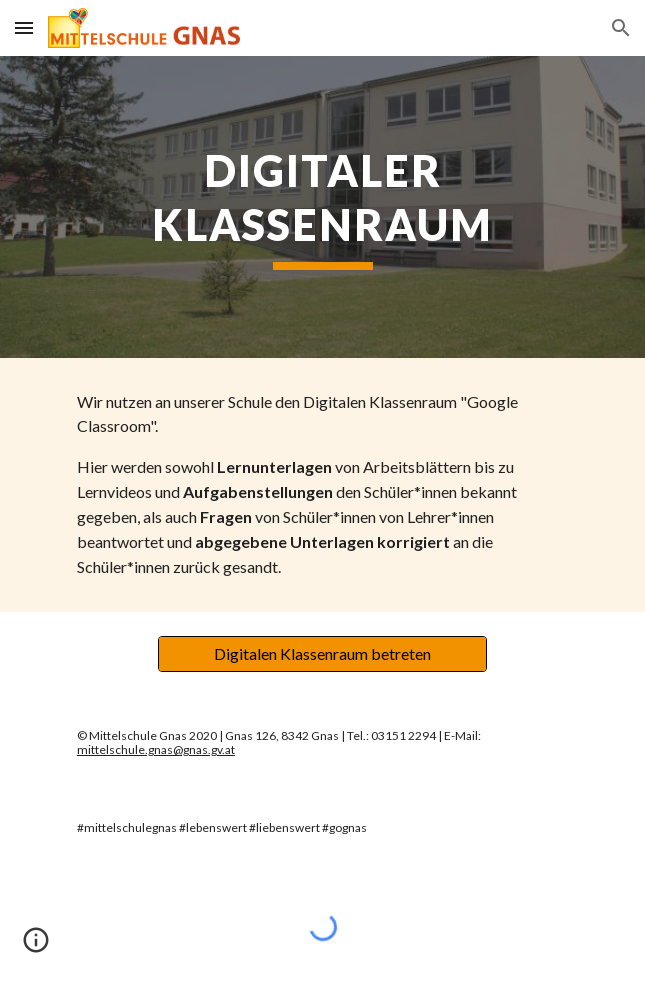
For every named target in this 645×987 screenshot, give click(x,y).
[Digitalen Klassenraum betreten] (322, 654)
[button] (24, 27)
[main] (322, 207)
